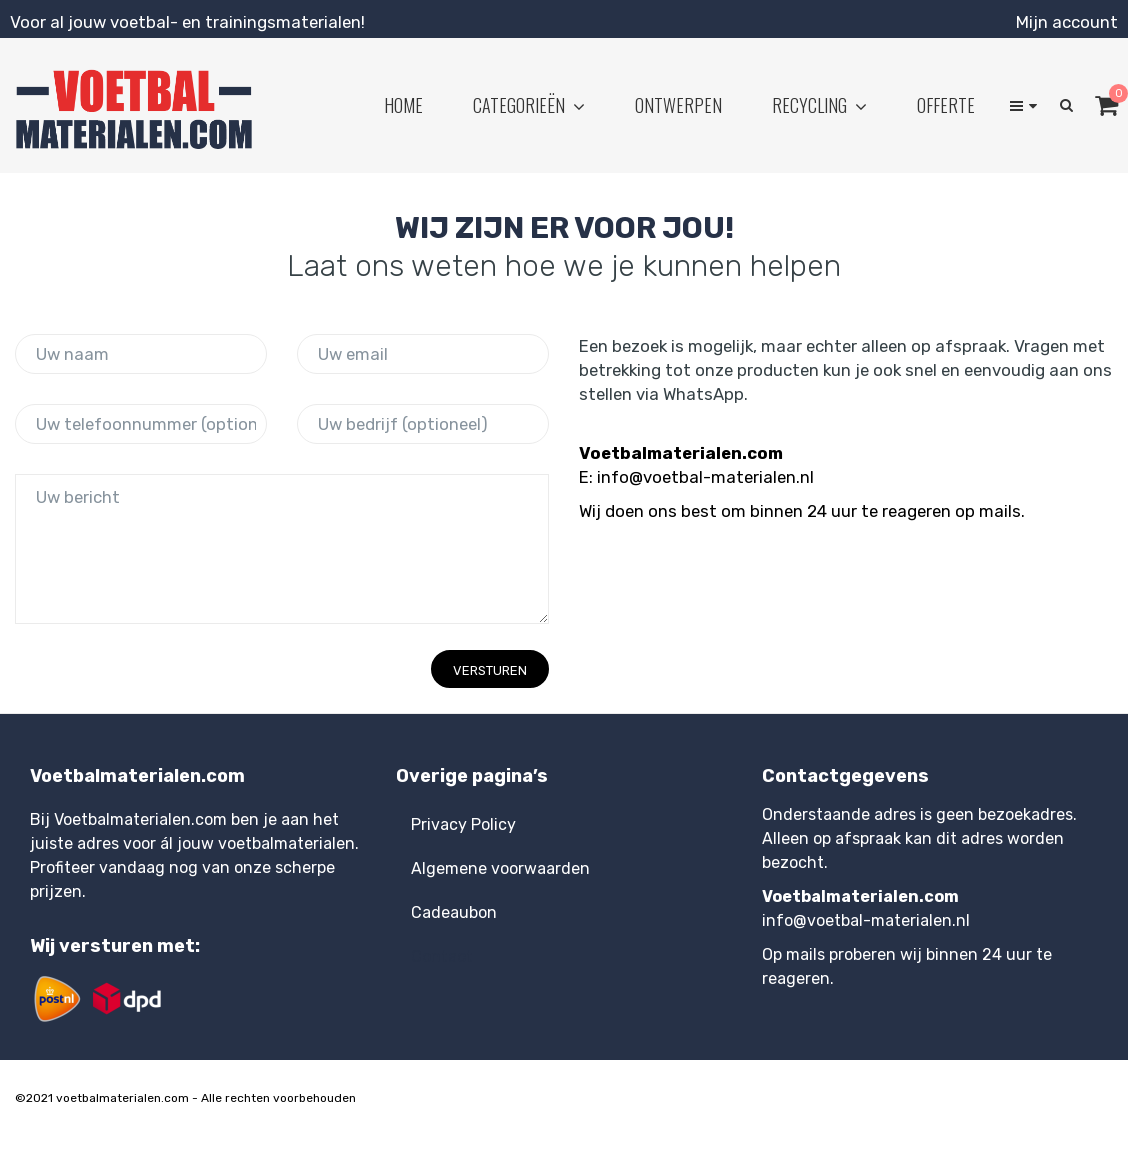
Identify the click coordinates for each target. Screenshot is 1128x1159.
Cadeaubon (454, 912)
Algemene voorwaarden (500, 868)
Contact (442, 956)
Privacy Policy (463, 824)
